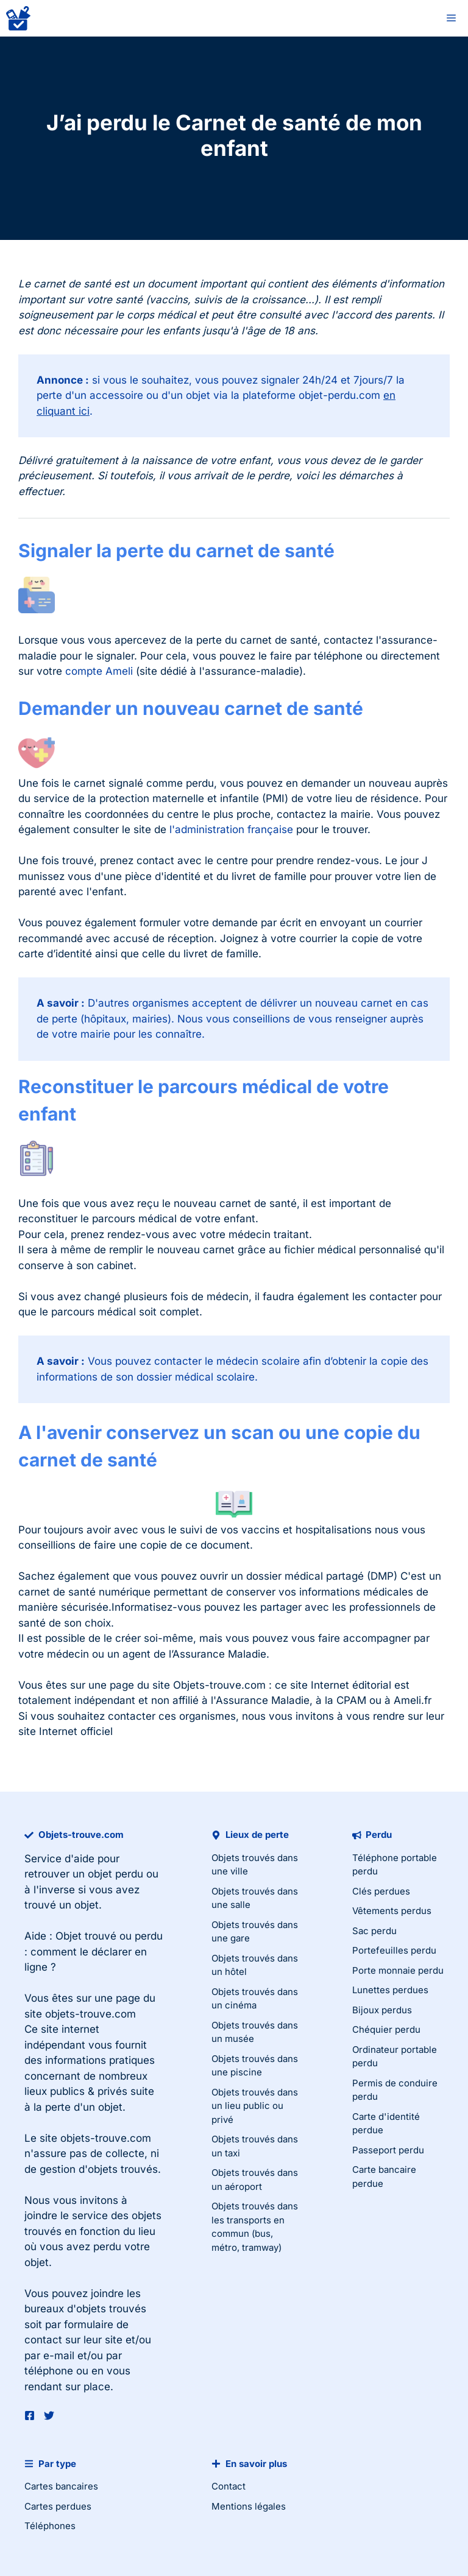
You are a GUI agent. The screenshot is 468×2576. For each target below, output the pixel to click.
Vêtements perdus (391, 1910)
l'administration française (231, 829)
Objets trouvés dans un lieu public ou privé (254, 2105)
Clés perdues (381, 1891)
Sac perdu (374, 1931)
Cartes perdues (57, 2506)
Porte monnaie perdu (398, 1970)
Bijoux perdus (382, 2010)
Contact (228, 2486)
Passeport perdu (388, 2150)
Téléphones (50, 2526)
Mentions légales (248, 2506)
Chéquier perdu (386, 2029)
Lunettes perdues (390, 1990)
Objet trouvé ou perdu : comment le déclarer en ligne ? (93, 1951)
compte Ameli (99, 671)
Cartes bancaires (61, 2486)
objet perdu (115, 1874)
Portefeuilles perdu (394, 1950)
